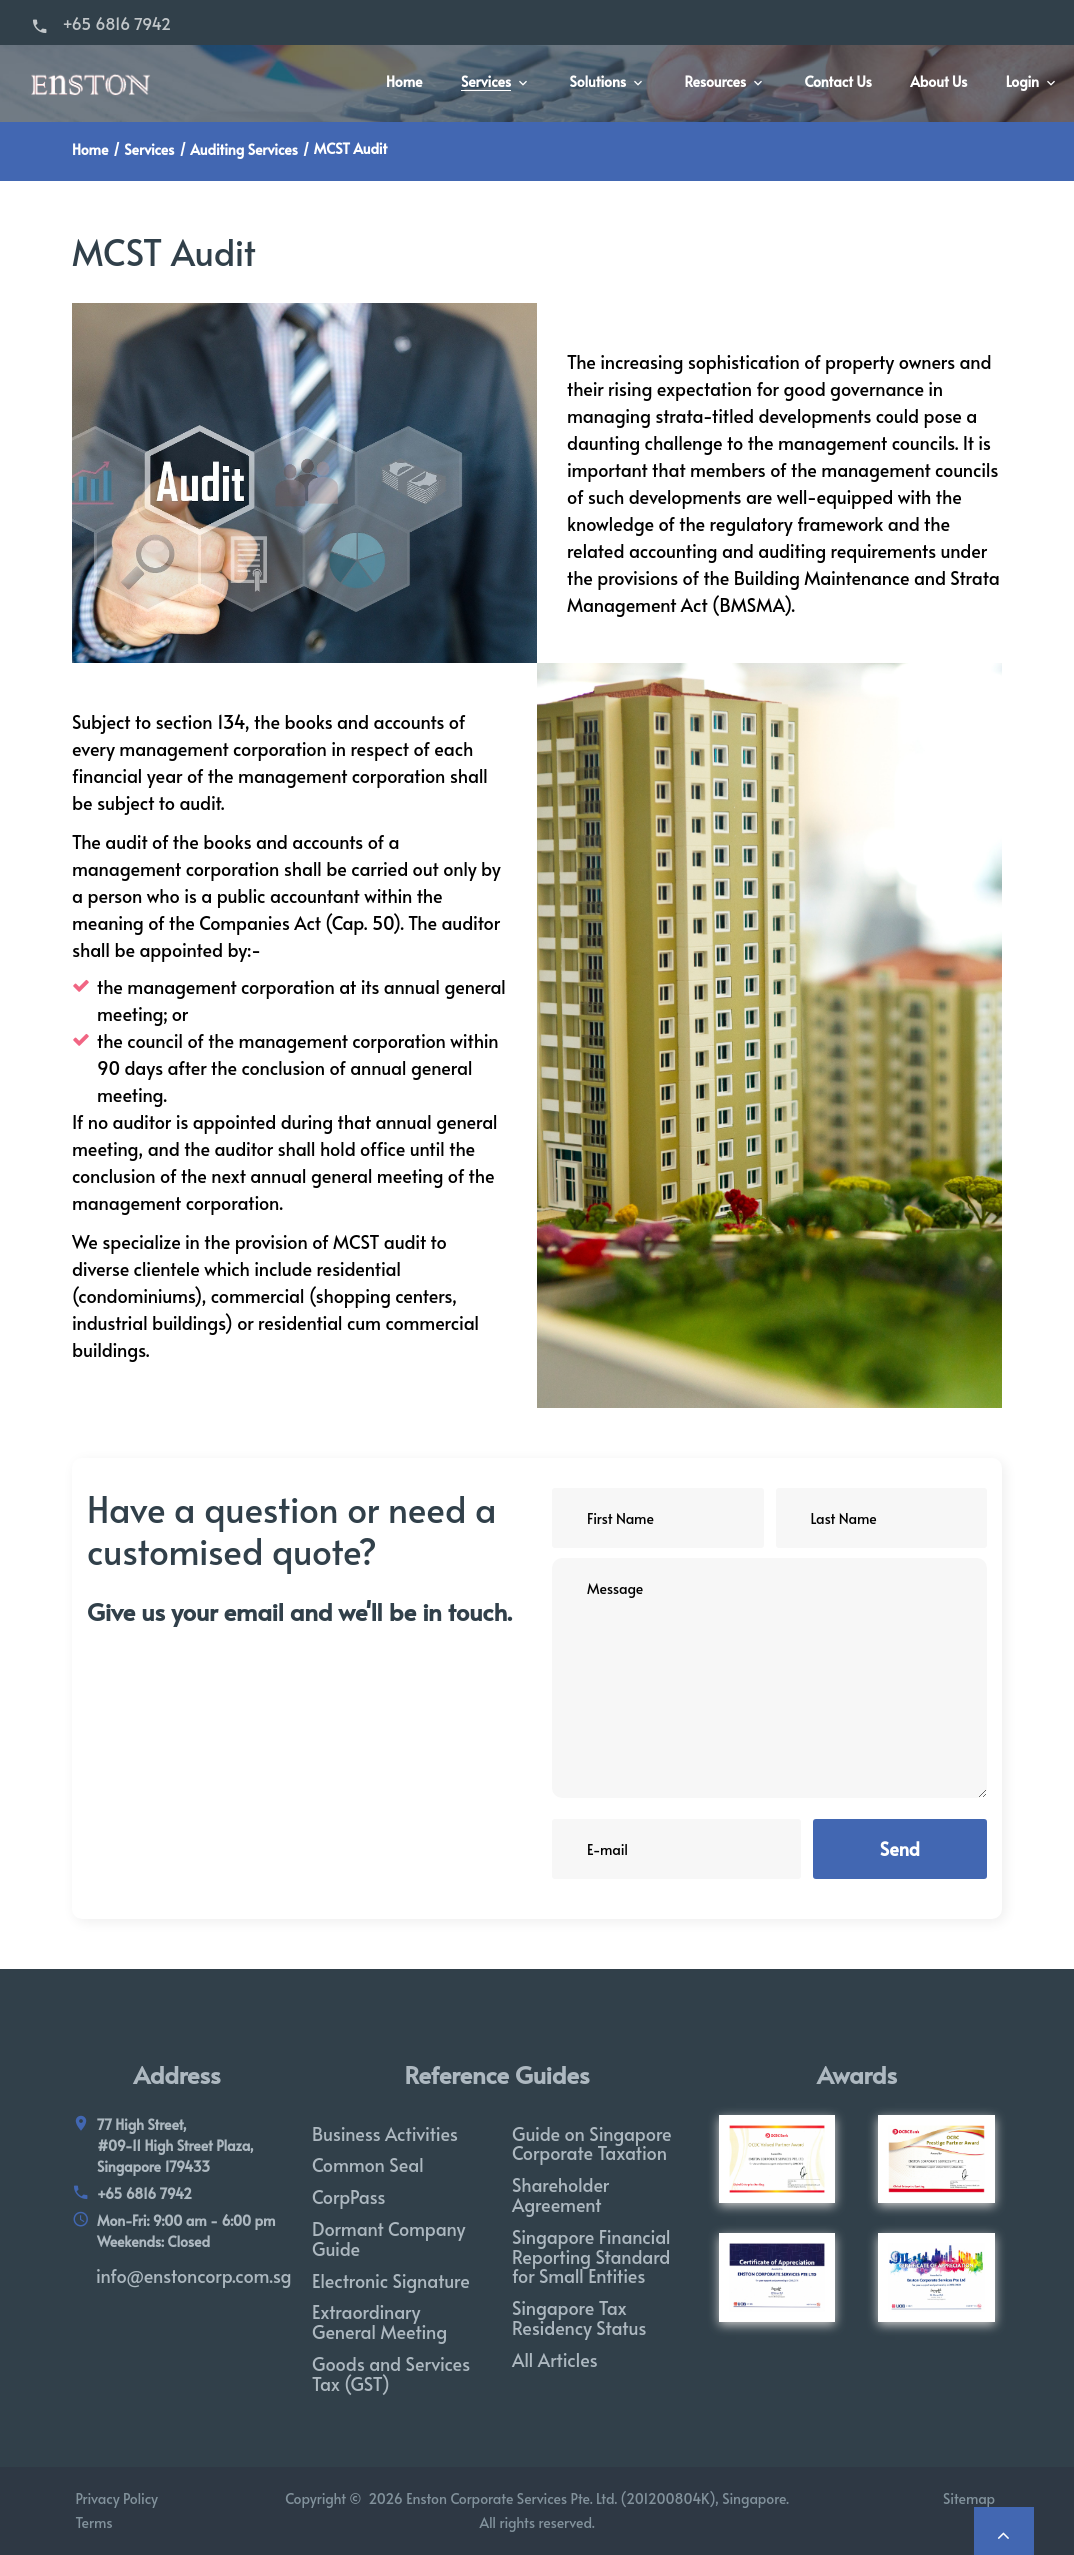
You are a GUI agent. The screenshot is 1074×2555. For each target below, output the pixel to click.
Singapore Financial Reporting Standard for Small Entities (591, 2256)
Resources (715, 82)
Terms (92, 2522)
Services (486, 82)
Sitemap (972, 2498)
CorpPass (349, 2196)
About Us (938, 82)
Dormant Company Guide (388, 2238)
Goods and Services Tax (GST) (391, 2373)
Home (404, 82)
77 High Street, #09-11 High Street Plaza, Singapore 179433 (175, 2145)
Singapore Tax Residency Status (579, 2317)
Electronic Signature (391, 2280)
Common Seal (368, 2164)
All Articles (555, 2359)
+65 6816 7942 (116, 23)
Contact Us (838, 82)
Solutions (598, 82)
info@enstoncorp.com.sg (194, 2275)
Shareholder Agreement (560, 2194)
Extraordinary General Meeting (379, 2321)
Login (1022, 82)
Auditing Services (243, 149)
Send (900, 1848)
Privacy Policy (115, 2498)
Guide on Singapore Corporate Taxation (592, 2143)
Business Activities (385, 2133)
